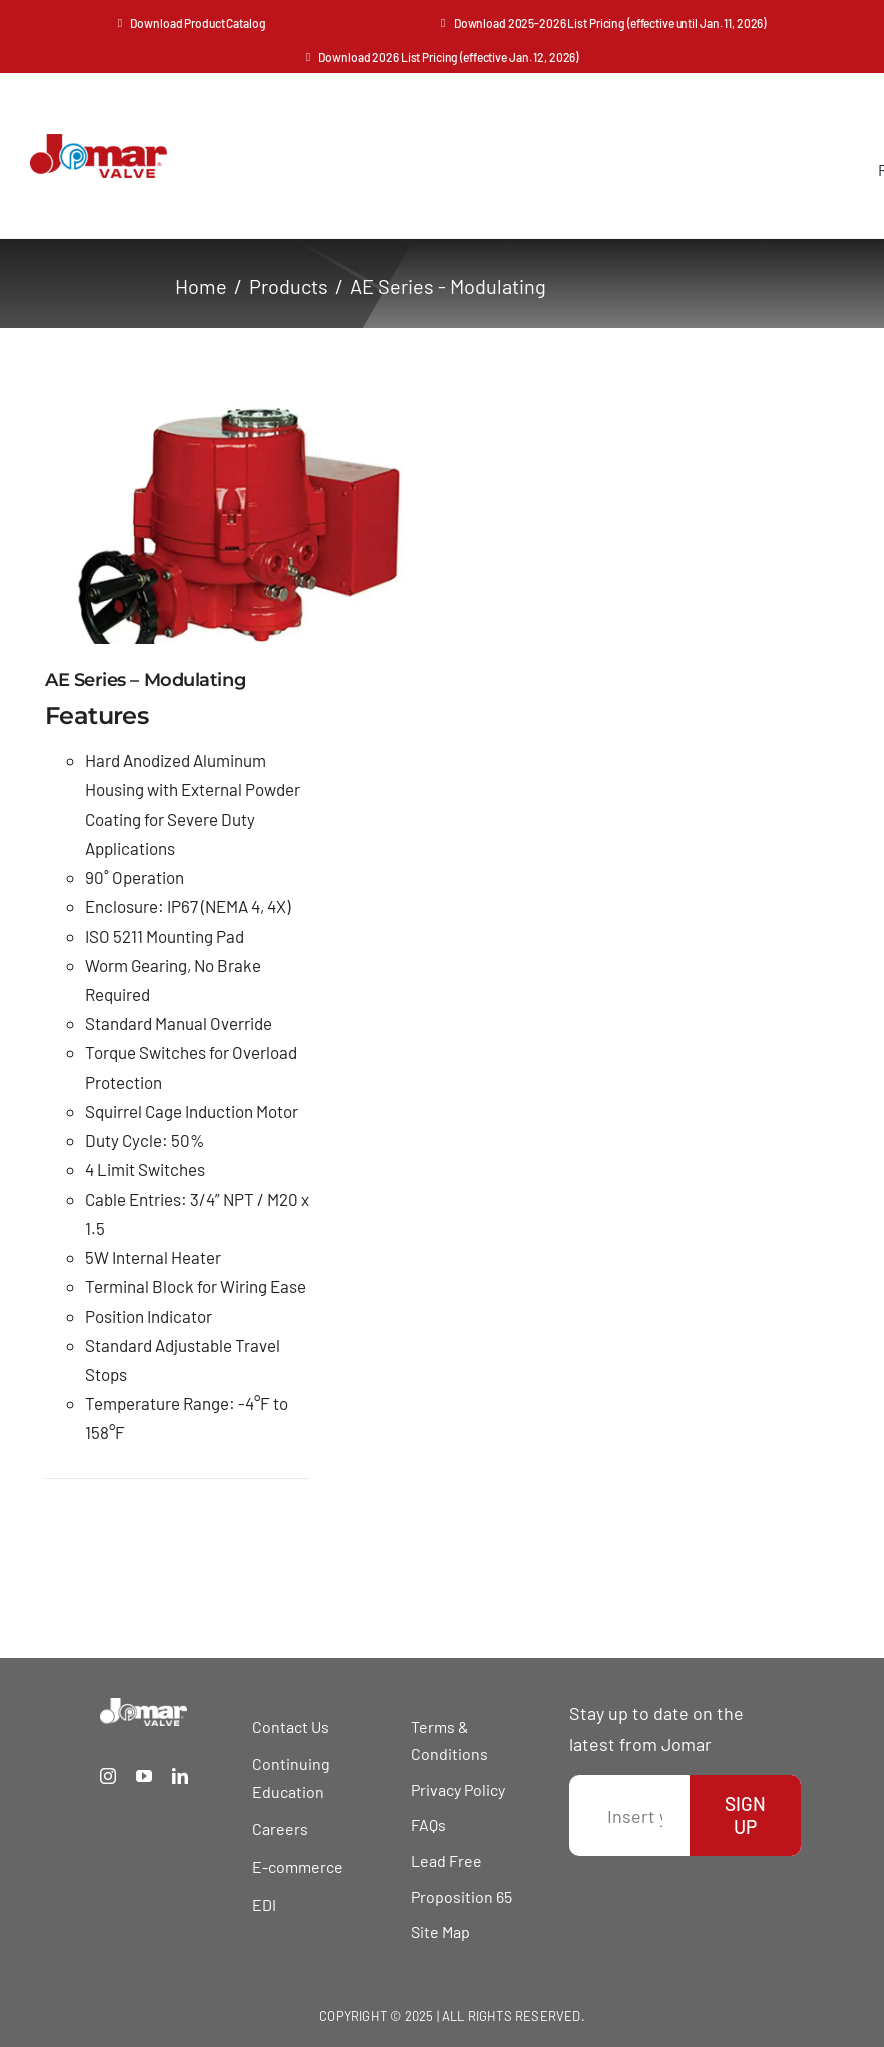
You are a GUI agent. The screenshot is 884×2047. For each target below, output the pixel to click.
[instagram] (108, 1776)
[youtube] (144, 1776)
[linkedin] (180, 1776)
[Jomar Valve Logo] (98, 143)
